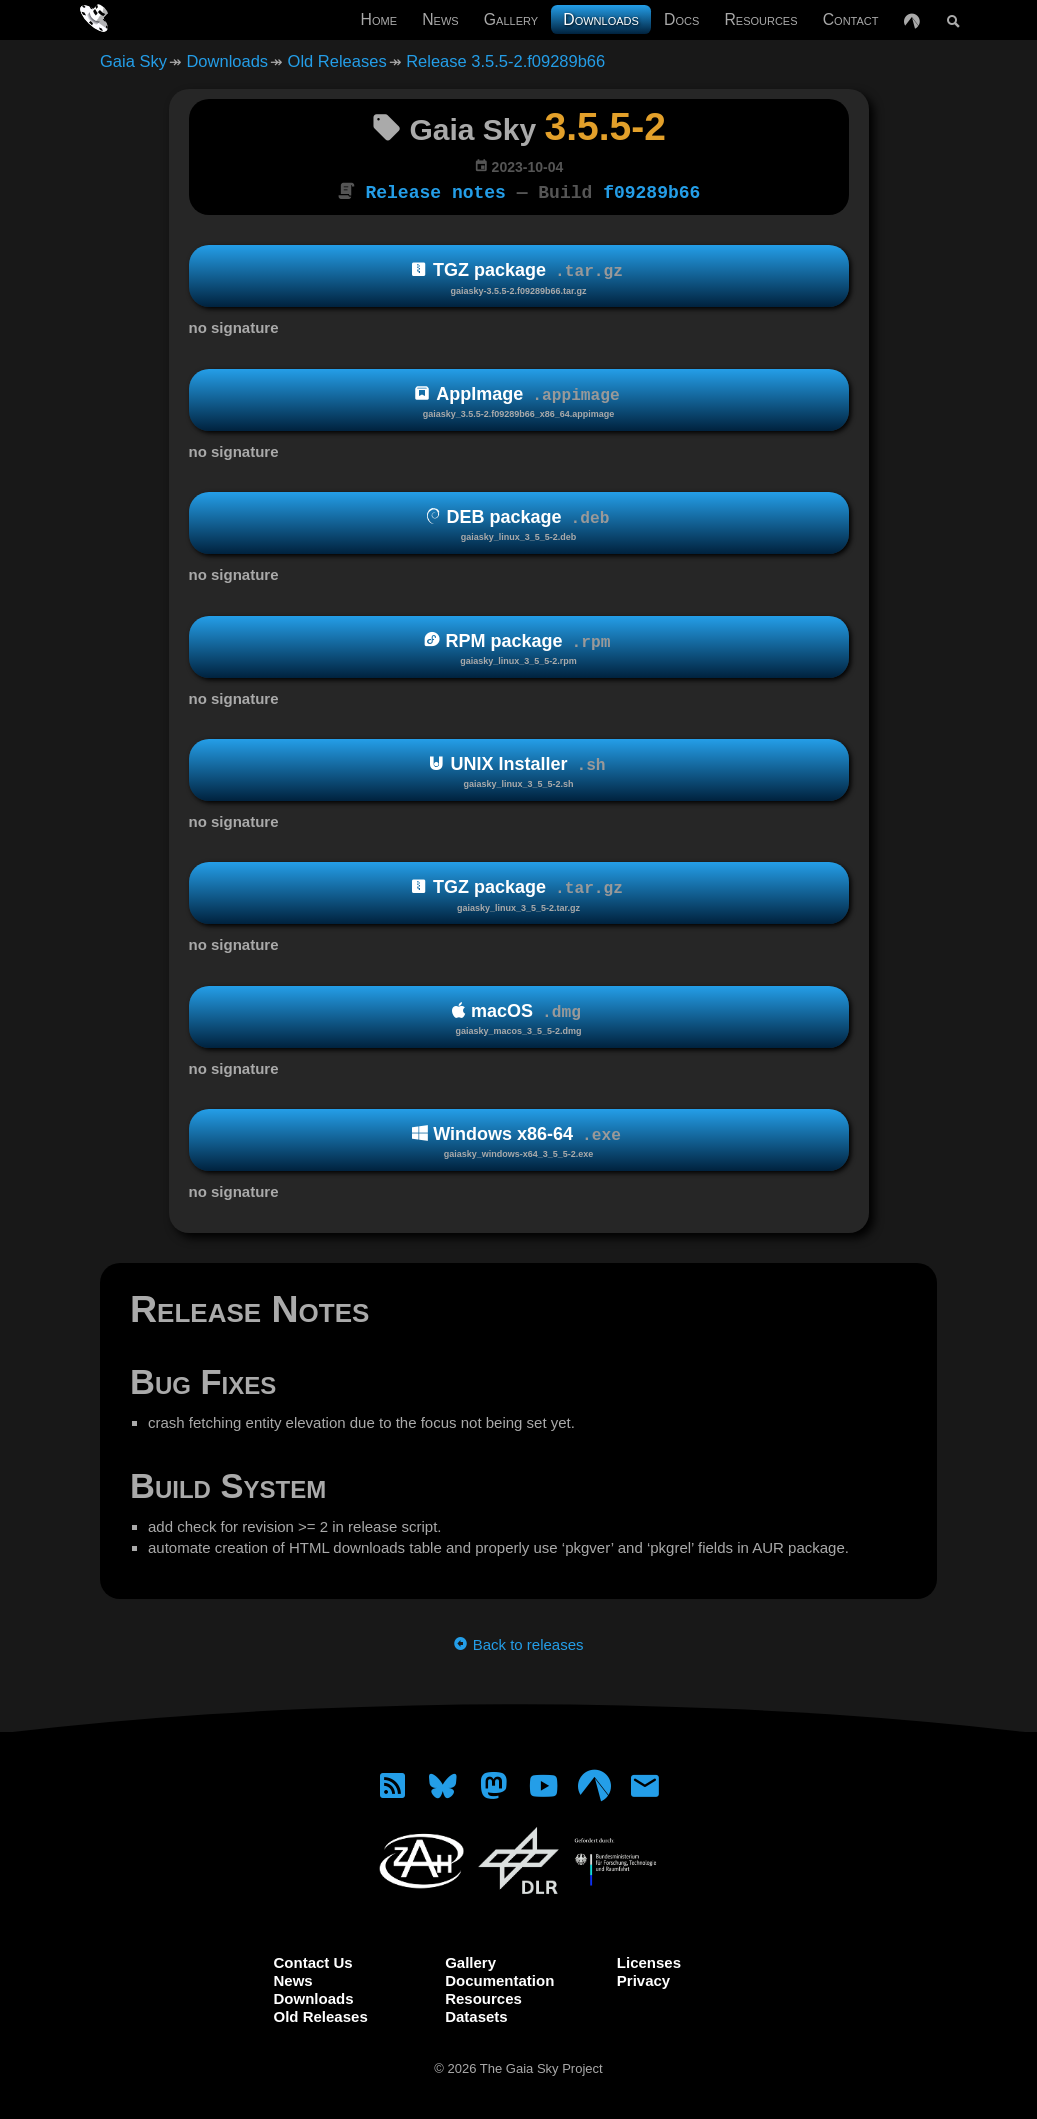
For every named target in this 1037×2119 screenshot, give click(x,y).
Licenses (649, 1960)
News (440, 19)
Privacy (643, 1978)
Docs (681, 19)
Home (379, 19)
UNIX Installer (519, 770)
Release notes (436, 191)
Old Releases (337, 61)
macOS (519, 1017)
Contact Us (313, 1960)
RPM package (519, 646)
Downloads (601, 19)
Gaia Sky (133, 61)
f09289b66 (651, 191)
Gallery (511, 19)
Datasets (476, 2014)
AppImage (519, 400)
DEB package (519, 523)
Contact (851, 19)
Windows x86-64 (519, 1140)
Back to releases (518, 1642)
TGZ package (519, 276)
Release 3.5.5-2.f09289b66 (505, 61)
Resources (760, 19)
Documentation (499, 1978)
